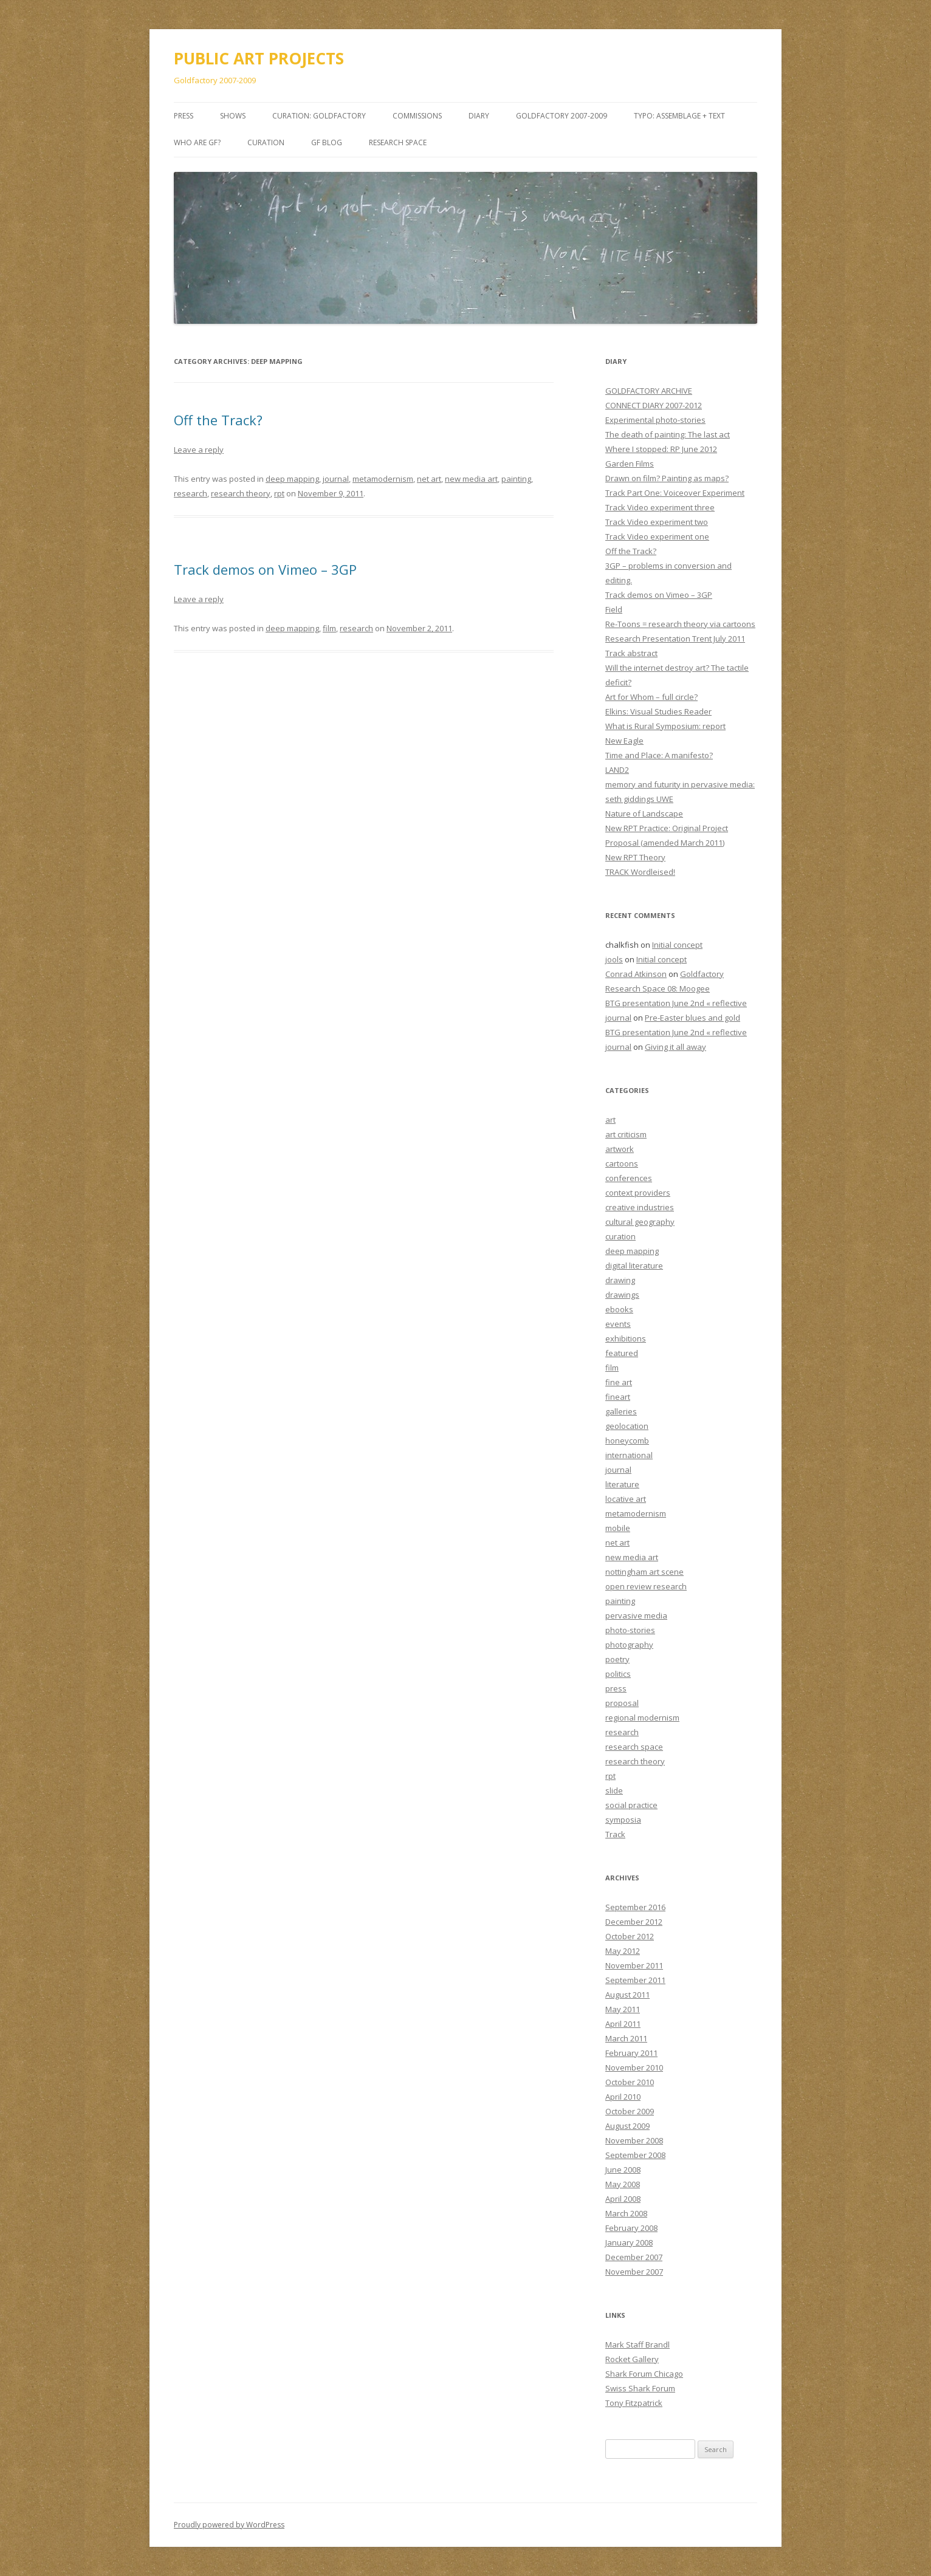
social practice (631, 1805)
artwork (619, 1148)
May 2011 (622, 2009)
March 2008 (626, 2213)
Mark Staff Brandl (637, 2344)
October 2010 (629, 2082)
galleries (621, 1411)
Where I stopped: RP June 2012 (661, 449)
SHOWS (233, 116)
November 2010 (634, 2067)
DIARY (479, 116)
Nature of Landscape (644, 813)
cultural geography (640, 1221)
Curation (265, 142)
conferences (628, 1178)
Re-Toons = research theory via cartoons (680, 623)
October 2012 (629, 1936)
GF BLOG (326, 142)
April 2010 (623, 2096)
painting (516, 478)
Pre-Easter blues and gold (692, 1017)
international (629, 1455)
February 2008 (631, 2227)
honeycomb (627, 1440)
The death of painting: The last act (667, 434)
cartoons (621, 1163)
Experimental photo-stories (655, 419)
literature (622, 1484)
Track (615, 1834)
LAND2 (617, 769)
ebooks (619, 1309)
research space (634, 1746)
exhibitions (625, 1338)
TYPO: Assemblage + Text (679, 116)
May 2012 (622, 1950)
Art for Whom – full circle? (651, 696)
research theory (240, 493)
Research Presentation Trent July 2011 (675, 638)
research (190, 493)
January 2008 (629, 2242)
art (610, 1119)
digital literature (634, 1265)
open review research (646, 1586)
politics (618, 1673)
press (616, 1688)
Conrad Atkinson (636, 973)
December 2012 (633, 1921)
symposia (623, 1819)
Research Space (398, 142)
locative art (625, 1498)
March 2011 (626, 2038)
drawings (622, 1294)
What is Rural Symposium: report (665, 726)
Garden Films (629, 463)
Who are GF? (197, 142)
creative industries (639, 1207)
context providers (637, 1192)
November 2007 (634, 2271)
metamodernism (382, 478)
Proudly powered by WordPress (229, 2524)
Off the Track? (218, 420)
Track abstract (631, 653)
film (329, 628)
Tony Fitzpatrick (633, 2402)
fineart (617, 1396)
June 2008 (623, 2169)
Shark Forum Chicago (644, 2373)
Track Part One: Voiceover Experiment (674, 492)
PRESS (183, 116)
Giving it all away (675, 1046)
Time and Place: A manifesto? (659, 755)
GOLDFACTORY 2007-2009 (561, 116)
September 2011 (635, 1980)
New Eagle (624, 740)
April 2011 (623, 2023)
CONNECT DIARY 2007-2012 (653, 405)
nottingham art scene (644, 1571)
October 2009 (629, 2111)
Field (613, 609)
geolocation (626, 1425)
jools (614, 959)
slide (614, 1790)
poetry (617, 1659)
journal (336, 478)
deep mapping (292, 478)
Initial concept (677, 944)
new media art (471, 478)
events (618, 1323)
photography (629, 1644)
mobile (617, 1528)
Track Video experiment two (656, 521)
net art (429, 478)
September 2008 (635, 2155)
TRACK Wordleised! (640, 871)
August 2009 (627, 2125)
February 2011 (631, 2052)
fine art (618, 1382)
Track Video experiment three (660, 507)
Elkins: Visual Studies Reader (658, 711)
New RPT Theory (635, 857)
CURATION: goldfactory (319, 116)
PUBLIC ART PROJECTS (259, 58)
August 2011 (627, 1994)
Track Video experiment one (657, 536)
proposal (622, 1702)
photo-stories (630, 1630)
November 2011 (634, 1965)
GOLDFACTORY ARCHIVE (648, 390)
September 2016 (635, 1907)
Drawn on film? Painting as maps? (667, 478)
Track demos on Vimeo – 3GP (265, 569)
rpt (279, 493)
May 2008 (622, 2184)
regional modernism (642, 1717)
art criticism (626, 1134)
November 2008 (634, 2140)
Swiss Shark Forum (640, 2388)
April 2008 (623, 2198)
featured (621, 1353)
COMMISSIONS (417, 116)
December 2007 (633, 2257)
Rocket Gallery (632, 2359)
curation (620, 1236)
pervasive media (636, 1615)
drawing (620, 1280)
